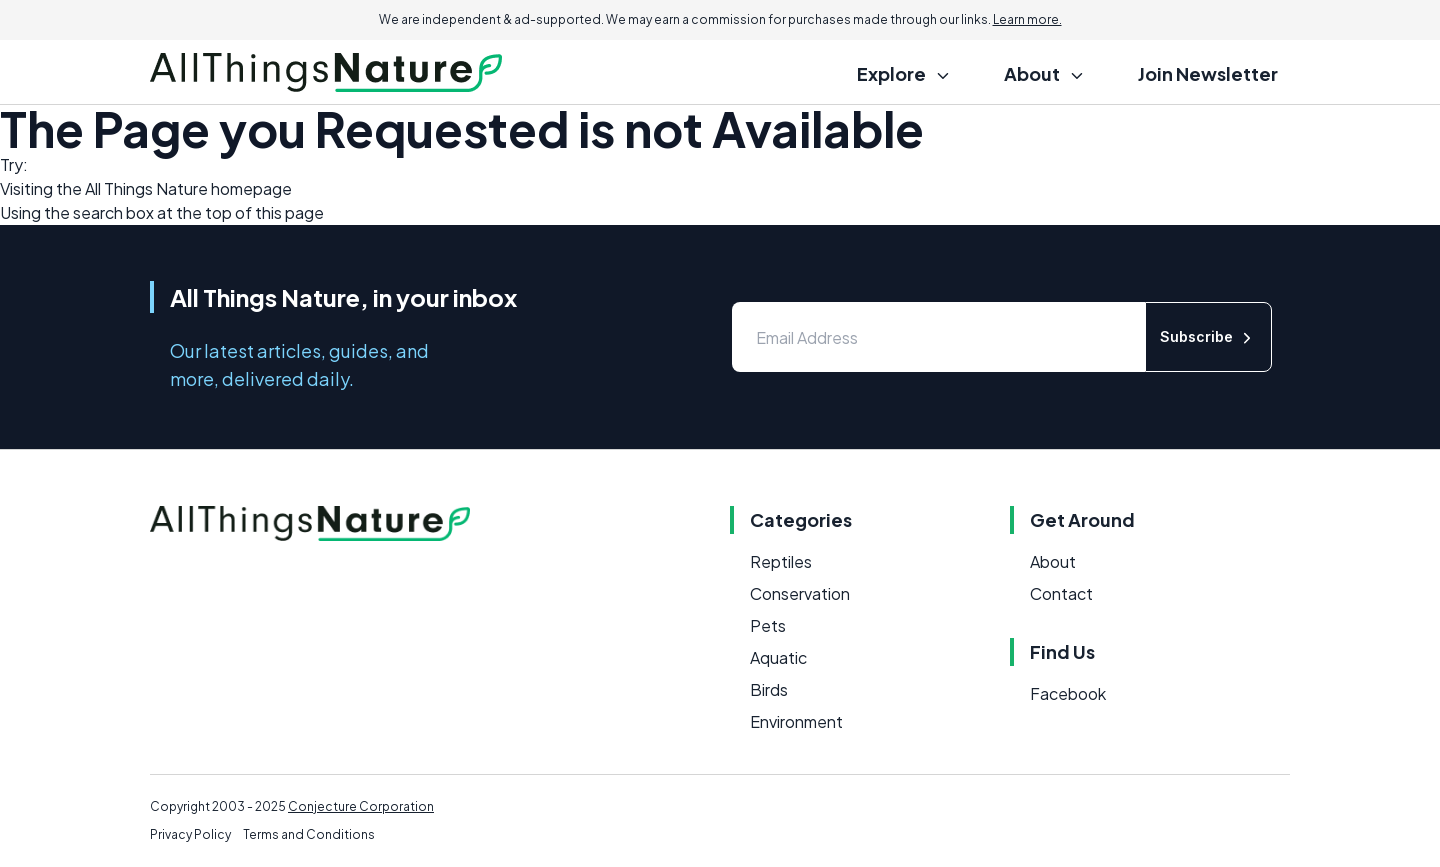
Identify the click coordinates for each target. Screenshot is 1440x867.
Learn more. (1027, 19)
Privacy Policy (190, 834)
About (1053, 561)
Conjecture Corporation (361, 806)
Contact (1061, 593)
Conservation (800, 593)
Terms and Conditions (309, 834)
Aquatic (778, 657)
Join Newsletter (1208, 73)
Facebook (1068, 693)
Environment (796, 721)
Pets (768, 625)
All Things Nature (146, 188)
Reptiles (781, 561)
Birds (769, 689)
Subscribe (1208, 337)
